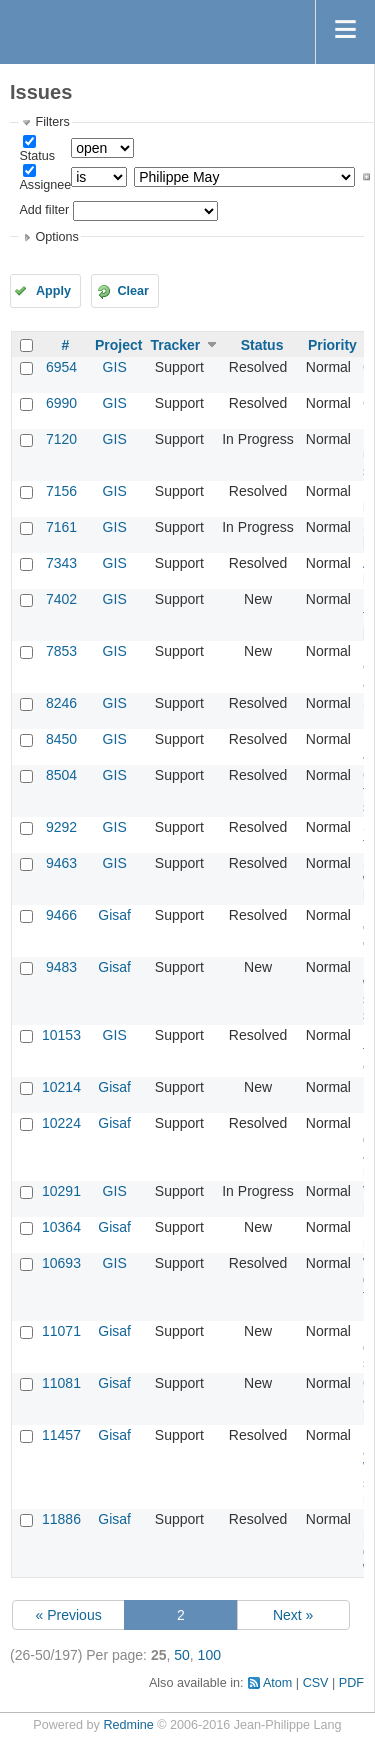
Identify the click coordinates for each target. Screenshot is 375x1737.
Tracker (175, 345)
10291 (61, 1191)
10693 (61, 1263)
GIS (115, 367)
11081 (61, 1383)
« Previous (69, 1615)
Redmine (128, 1725)
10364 (61, 1227)
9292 (61, 827)
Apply (53, 291)
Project (118, 345)
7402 (61, 599)
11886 (61, 1519)
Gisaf (114, 915)
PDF (351, 1683)
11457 (61, 1435)
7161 (61, 527)
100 (209, 1655)
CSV (316, 1683)
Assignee (45, 185)
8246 (61, 703)
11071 (61, 1331)
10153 (61, 1035)
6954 (61, 367)
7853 (61, 651)
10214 (61, 1087)
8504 (61, 775)
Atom (277, 1683)
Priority (332, 345)
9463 (61, 863)
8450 (61, 739)
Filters (52, 122)
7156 (61, 491)
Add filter (44, 210)
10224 (61, 1123)
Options (56, 237)
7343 (61, 563)
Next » (293, 1615)
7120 (61, 439)
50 (182, 1655)
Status (37, 156)
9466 (61, 915)
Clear (133, 291)
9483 (61, 967)
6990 (61, 403)
